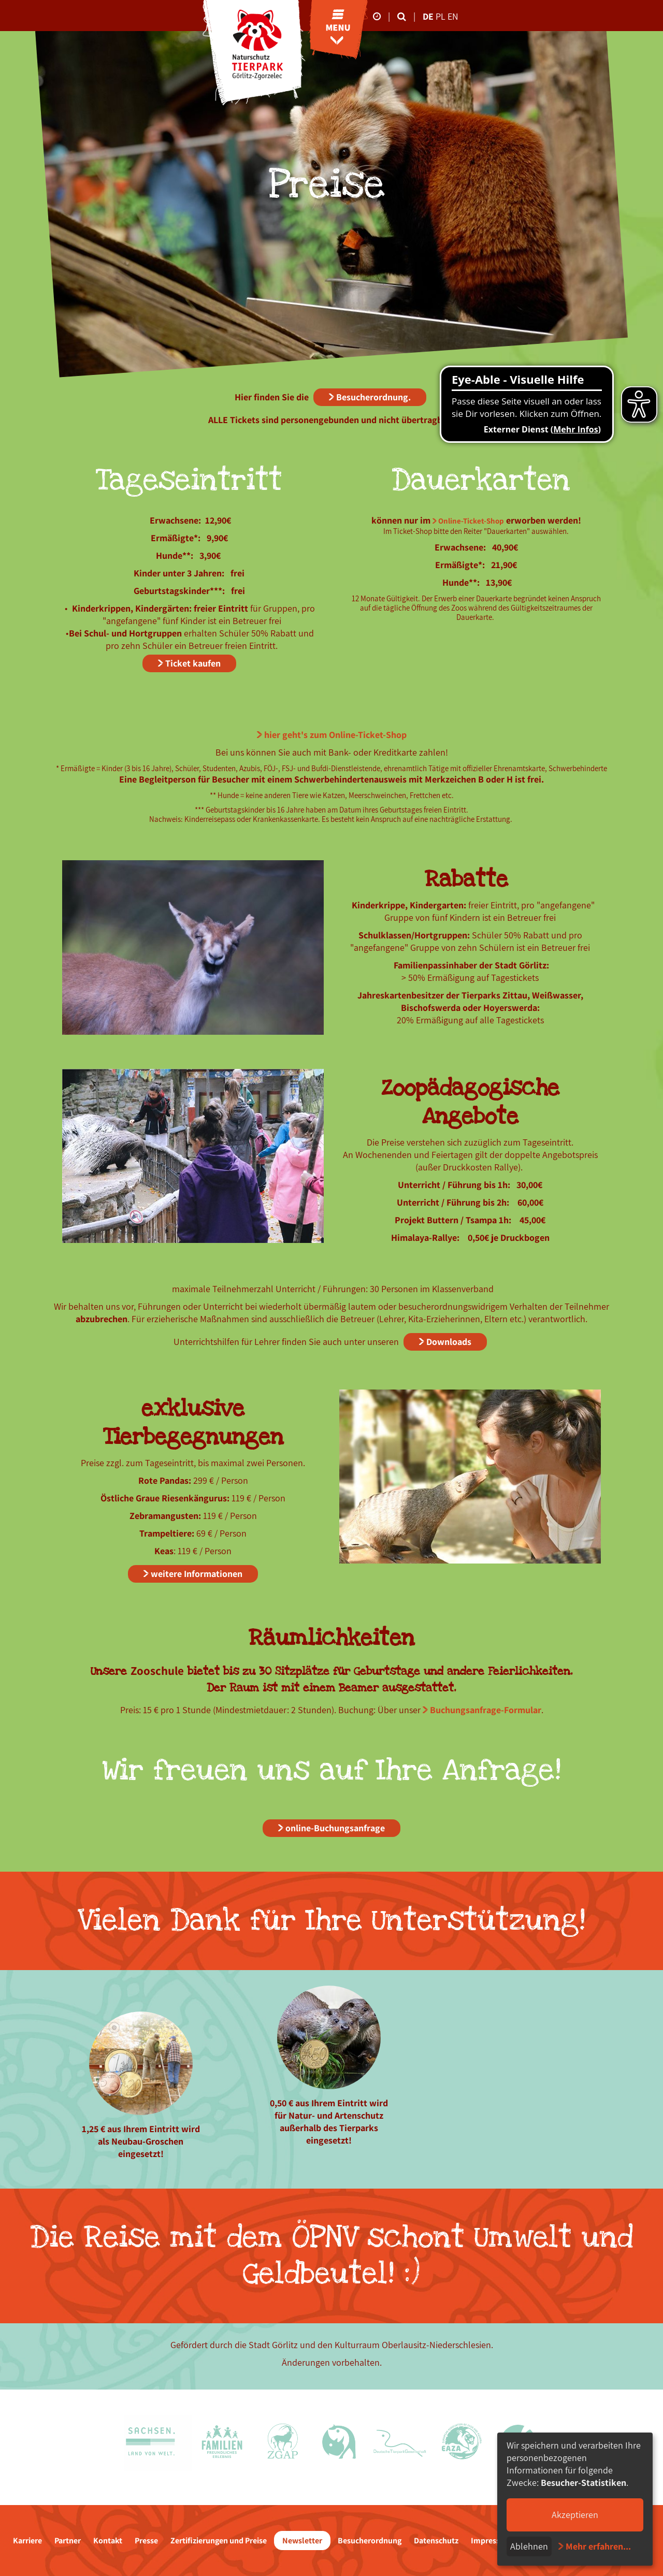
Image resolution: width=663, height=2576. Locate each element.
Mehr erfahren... (598, 2546)
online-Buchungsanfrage (335, 1828)
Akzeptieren (575, 2515)
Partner (67, 2540)
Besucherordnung (369, 2540)
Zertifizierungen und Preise (218, 2540)
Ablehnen (529, 2546)
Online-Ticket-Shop (471, 521)
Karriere (27, 2540)
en (453, 16)
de (428, 16)
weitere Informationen (196, 1574)
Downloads (448, 1342)
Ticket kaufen (193, 663)
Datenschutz (436, 2540)
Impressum (491, 2540)
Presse (146, 2540)
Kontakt (107, 2540)
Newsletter (302, 2540)
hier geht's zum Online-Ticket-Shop (335, 735)
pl (442, 16)
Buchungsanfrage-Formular (485, 1710)
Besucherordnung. (373, 397)
